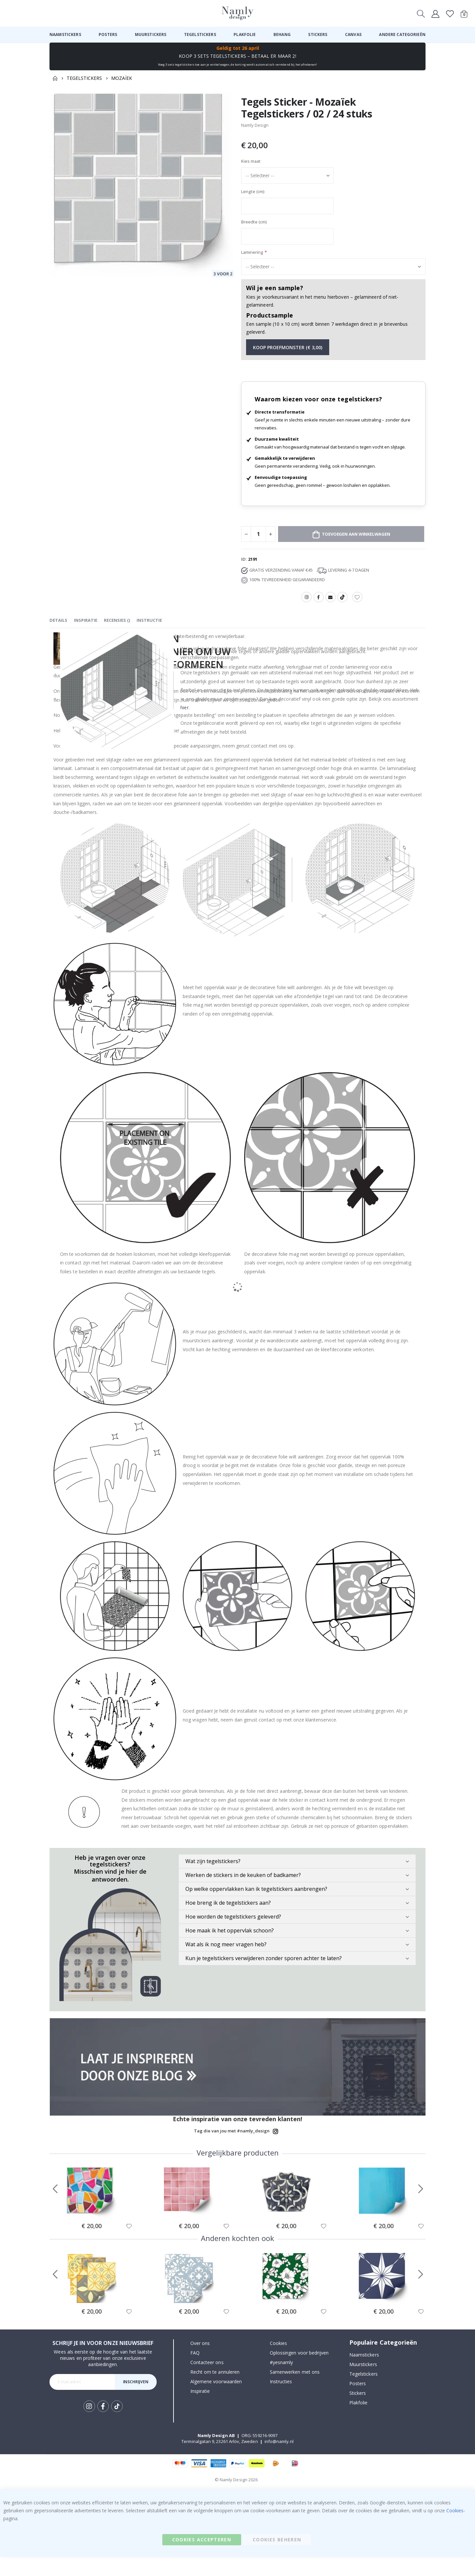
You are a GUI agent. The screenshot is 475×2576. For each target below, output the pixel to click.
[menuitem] (65, 35)
